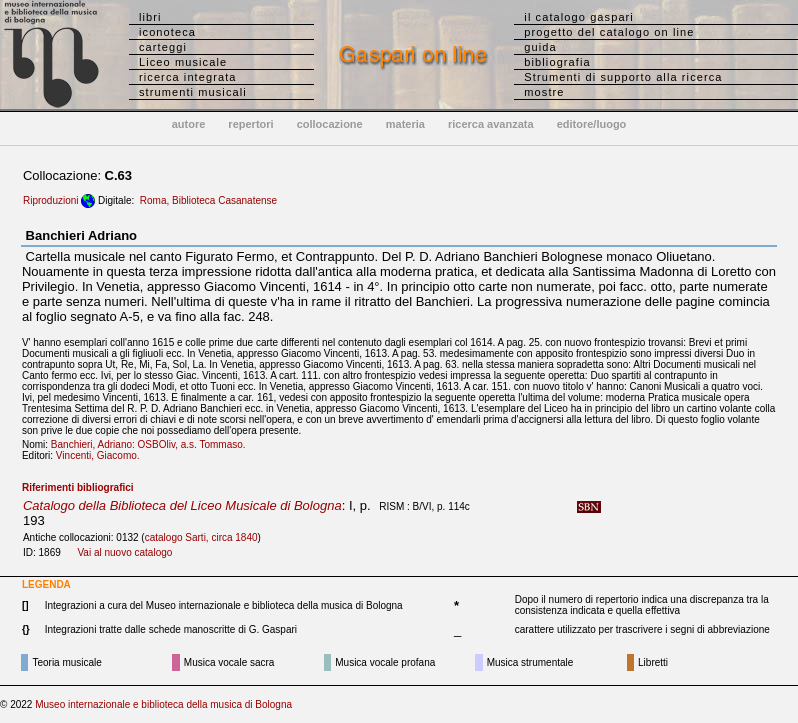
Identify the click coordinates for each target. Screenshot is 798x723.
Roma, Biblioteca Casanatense (208, 200)
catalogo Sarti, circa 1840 (201, 537)
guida (540, 47)
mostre (544, 92)
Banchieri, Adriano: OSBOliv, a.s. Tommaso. (152, 444)
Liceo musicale (183, 62)
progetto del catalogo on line (609, 32)
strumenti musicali (193, 92)
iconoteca (167, 32)
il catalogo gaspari (579, 17)
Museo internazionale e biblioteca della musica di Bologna (163, 704)
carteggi (163, 47)
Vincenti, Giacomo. (102, 455)
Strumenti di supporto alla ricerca (623, 77)
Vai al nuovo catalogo (124, 552)
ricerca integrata (188, 77)
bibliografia (557, 62)
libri (150, 17)
